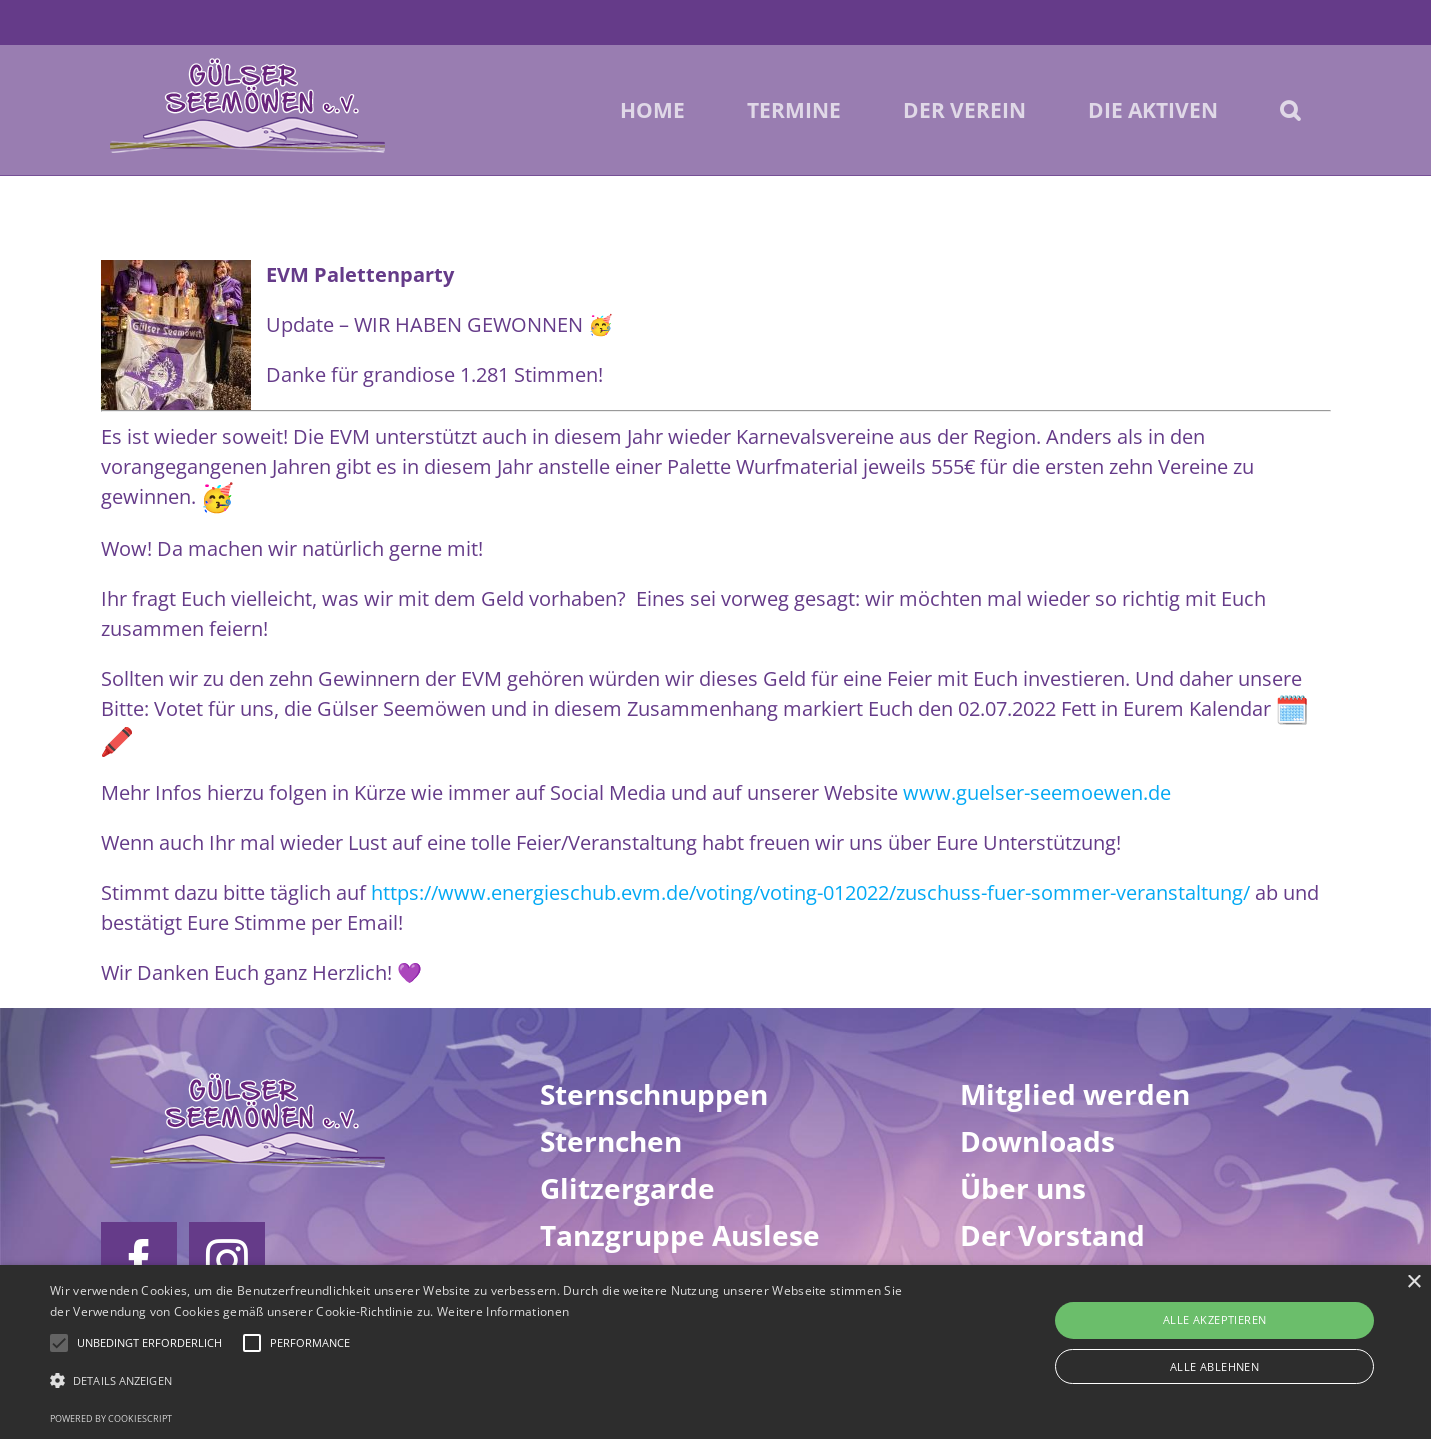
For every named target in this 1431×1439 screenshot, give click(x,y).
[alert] (715, 1352)
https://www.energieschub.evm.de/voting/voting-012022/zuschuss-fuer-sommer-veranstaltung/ (810, 892)
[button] (1290, 110)
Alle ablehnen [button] (1214, 1366)
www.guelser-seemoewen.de (1037, 792)
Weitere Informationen (503, 1311)
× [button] (1413, 1282)
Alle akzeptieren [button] (1214, 1319)
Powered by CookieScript (111, 1418)
